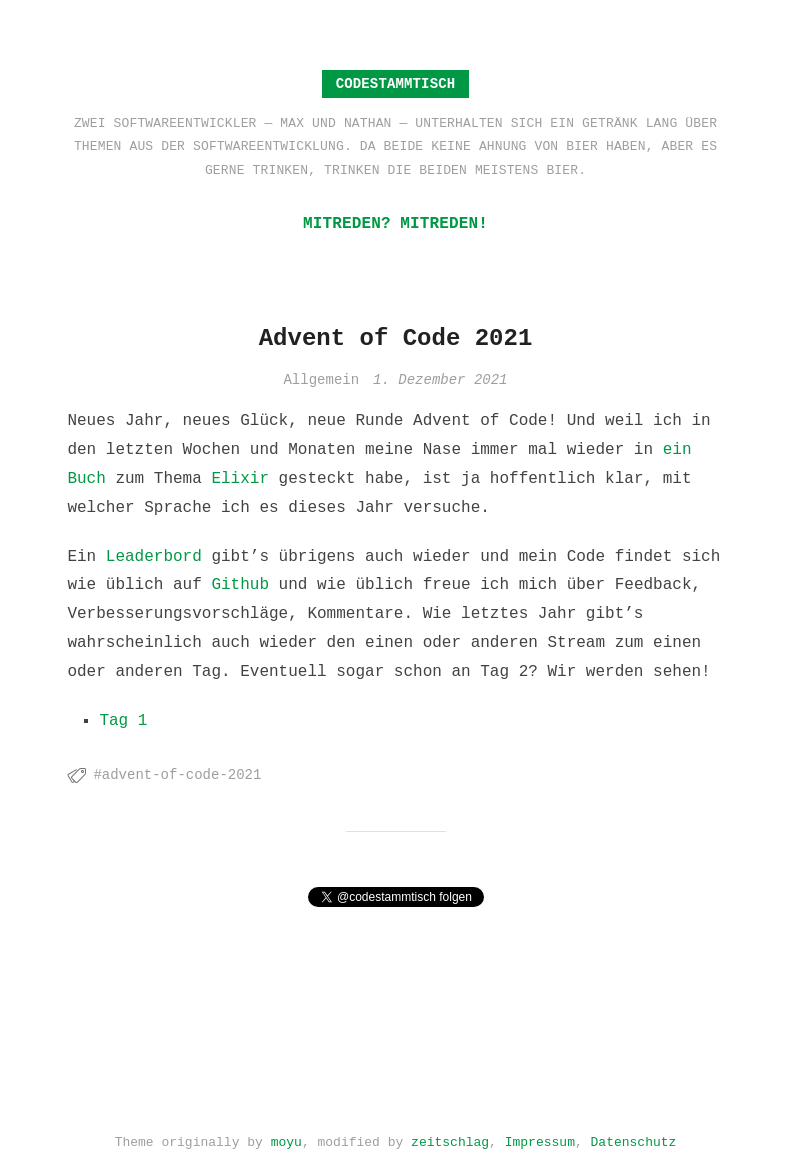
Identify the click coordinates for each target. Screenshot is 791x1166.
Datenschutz (634, 1138)
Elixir (240, 479)
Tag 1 (123, 721)
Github (240, 585)
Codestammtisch (396, 83)
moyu (286, 1138)
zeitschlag (450, 1138)
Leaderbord (154, 557)
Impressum (540, 1138)
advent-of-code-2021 (182, 775)
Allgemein (321, 380)
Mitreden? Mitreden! (395, 224)
